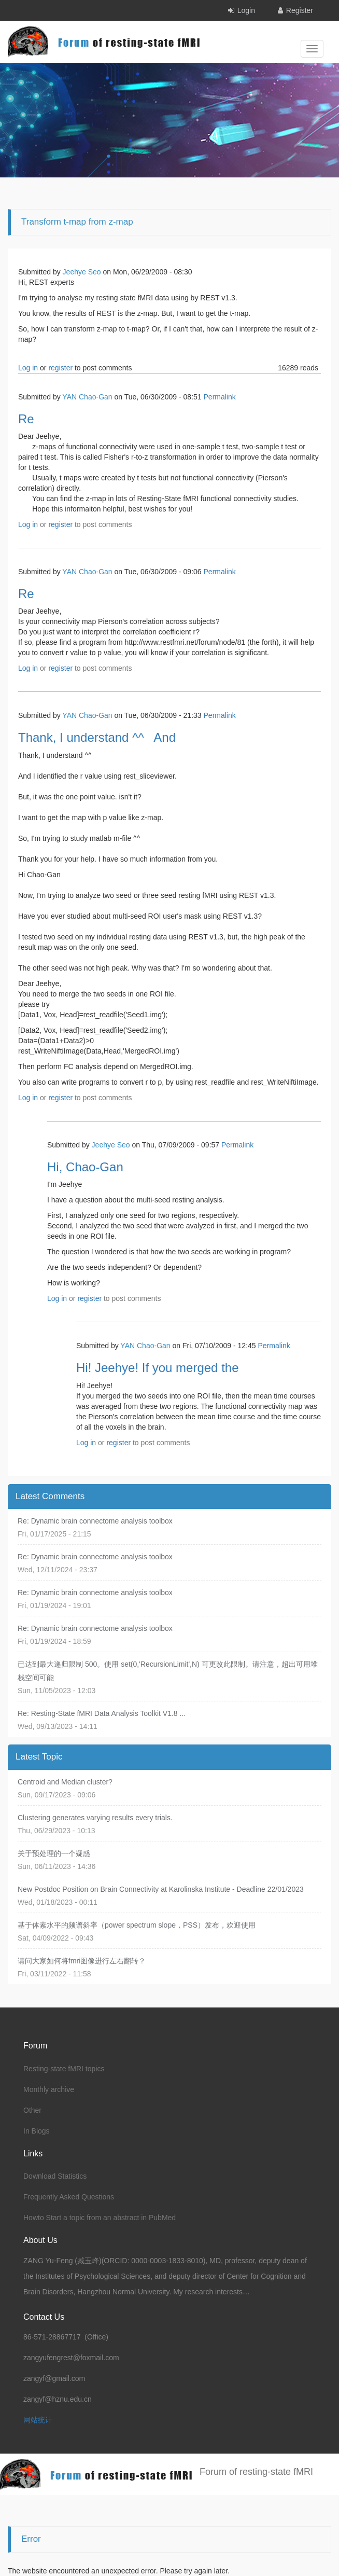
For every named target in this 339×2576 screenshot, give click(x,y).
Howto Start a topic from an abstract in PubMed (99, 2217)
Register (299, 10)
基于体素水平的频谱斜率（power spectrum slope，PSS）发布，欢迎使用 (137, 1925)
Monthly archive (48, 2089)
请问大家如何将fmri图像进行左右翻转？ (82, 1961)
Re (26, 419)
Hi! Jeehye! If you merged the (157, 1368)
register (60, 368)
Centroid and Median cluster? (65, 1782)
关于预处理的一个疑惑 (54, 1853)
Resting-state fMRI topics (63, 2069)
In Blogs (36, 2131)
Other (32, 2110)
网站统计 (37, 2420)
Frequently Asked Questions (68, 2197)
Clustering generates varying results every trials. (95, 1817)
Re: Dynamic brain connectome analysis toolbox (95, 1521)
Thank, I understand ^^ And (97, 737)
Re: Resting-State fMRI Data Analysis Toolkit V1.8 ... (102, 1713)
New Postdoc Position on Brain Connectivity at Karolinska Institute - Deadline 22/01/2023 (161, 1889)
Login (246, 10)
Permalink (220, 397)
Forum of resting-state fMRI (256, 2472)
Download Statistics (55, 2176)
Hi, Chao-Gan (85, 1167)
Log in (28, 368)
